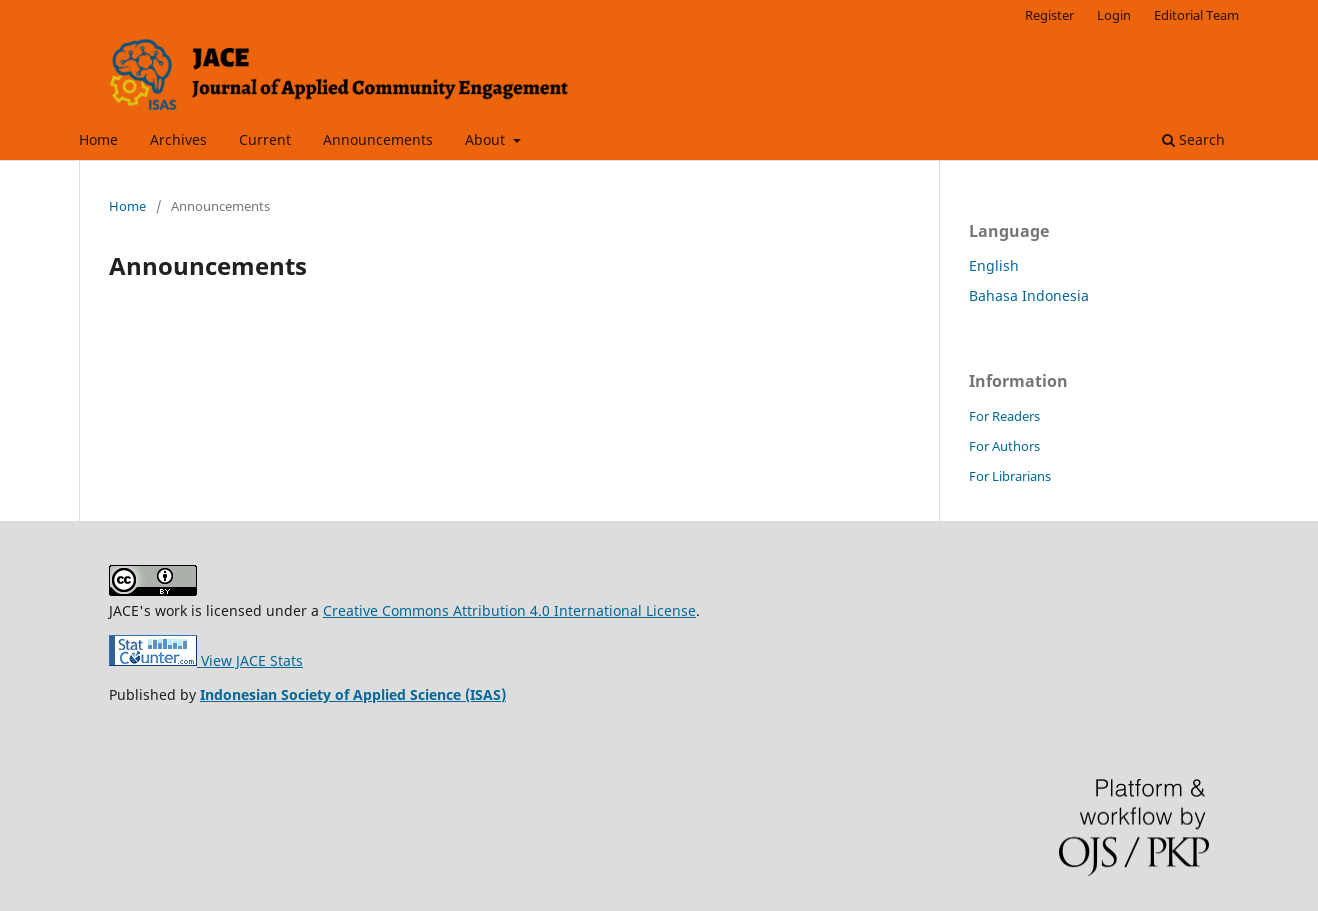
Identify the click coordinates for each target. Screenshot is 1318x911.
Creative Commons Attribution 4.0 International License (509, 610)
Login (1114, 15)
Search (1193, 139)
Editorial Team (1196, 15)
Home (98, 139)
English (994, 265)
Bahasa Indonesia (1029, 295)
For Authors (1004, 446)
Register (1049, 15)
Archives (178, 139)
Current (265, 139)
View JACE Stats (206, 660)
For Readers (1004, 416)
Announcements (378, 139)
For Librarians (1010, 476)
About (487, 139)
